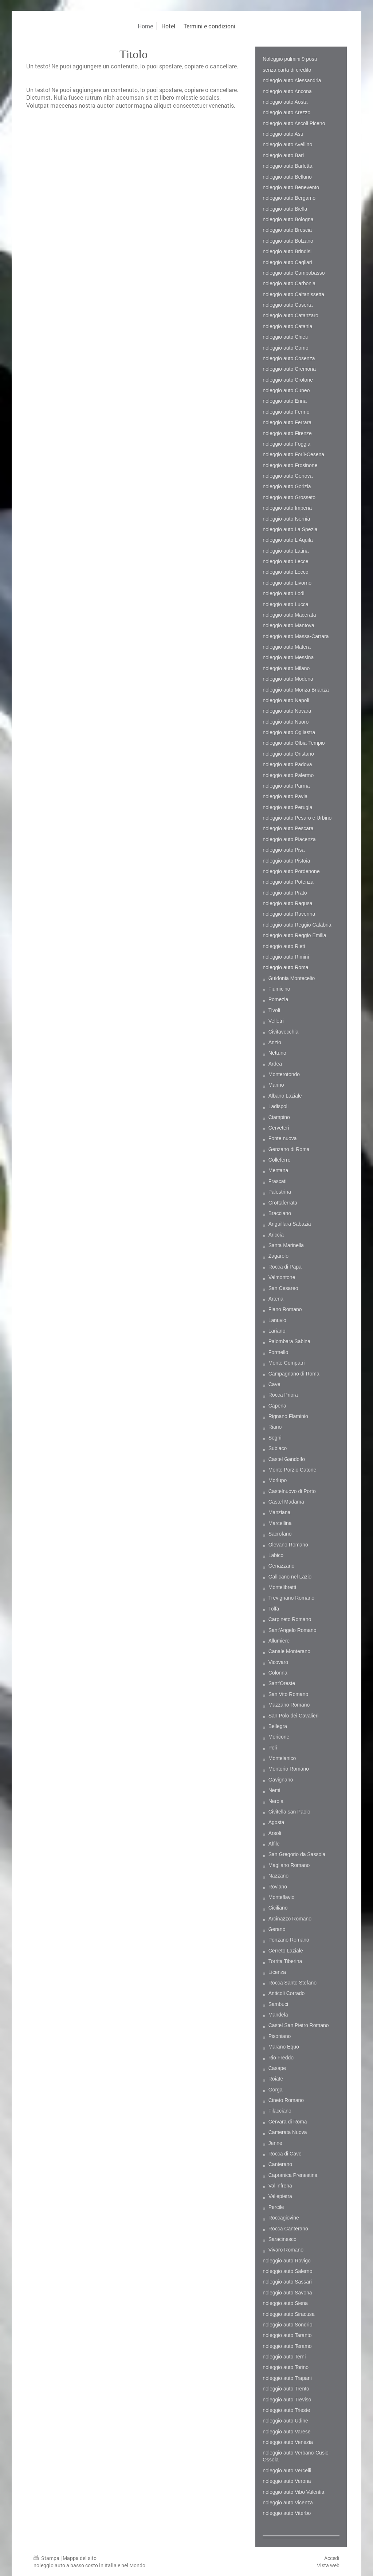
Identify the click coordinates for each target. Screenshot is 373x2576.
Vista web (328, 2565)
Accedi (331, 2558)
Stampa (47, 2558)
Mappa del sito (80, 2558)
